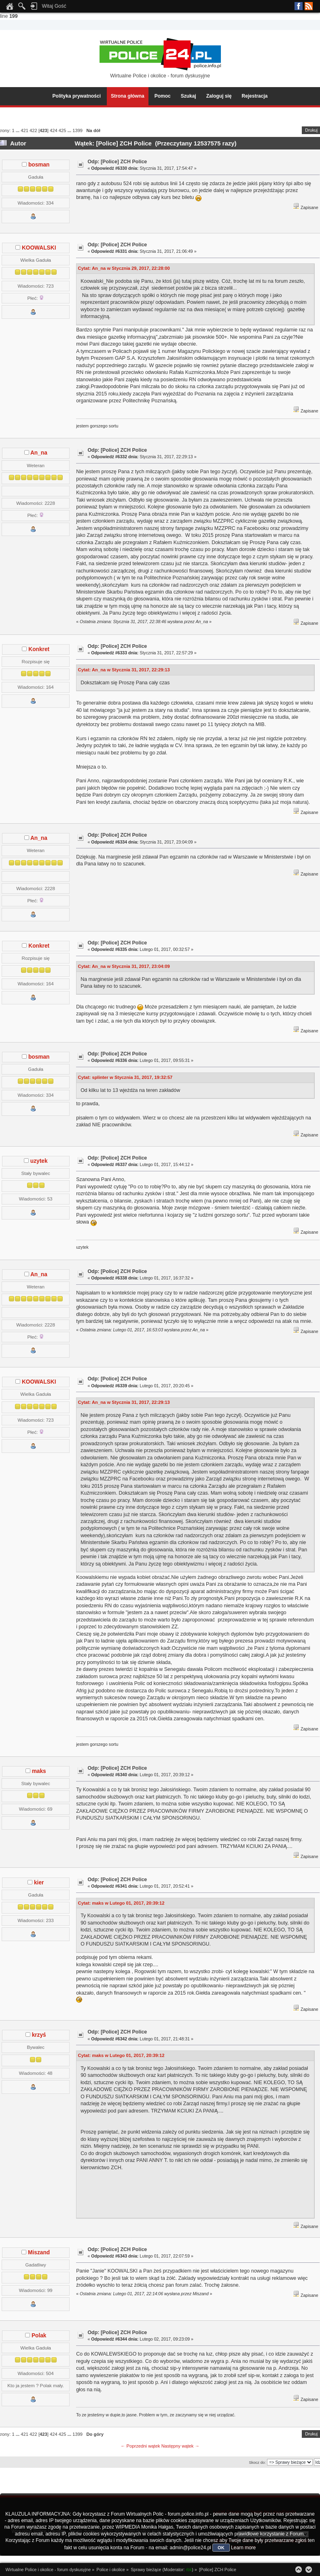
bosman (39, 165)
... (18, 130)
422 (33, 130)
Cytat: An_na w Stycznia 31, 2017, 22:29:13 (124, 669)
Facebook (299, 6)
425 (62, 130)
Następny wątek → (180, 2446)
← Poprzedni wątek (140, 2446)
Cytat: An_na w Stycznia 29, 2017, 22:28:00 (124, 268)
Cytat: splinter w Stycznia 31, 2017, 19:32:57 (125, 1077)
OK (221, 2547)
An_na (38, 453)
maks (39, 1771)
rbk (189, 2569)
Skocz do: (257, 2462)
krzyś (39, 2035)
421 (24, 130)
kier (39, 1883)
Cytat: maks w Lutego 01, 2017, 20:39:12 (121, 1903)
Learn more (243, 2547)
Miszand (39, 2252)
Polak (39, 2335)
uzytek (39, 1161)
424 (53, 130)
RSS (309, 6)
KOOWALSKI (39, 248)
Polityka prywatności (77, 96)
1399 (77, 130)
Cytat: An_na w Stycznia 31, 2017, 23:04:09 (124, 966)
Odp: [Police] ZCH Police (117, 161)
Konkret (38, 649)
